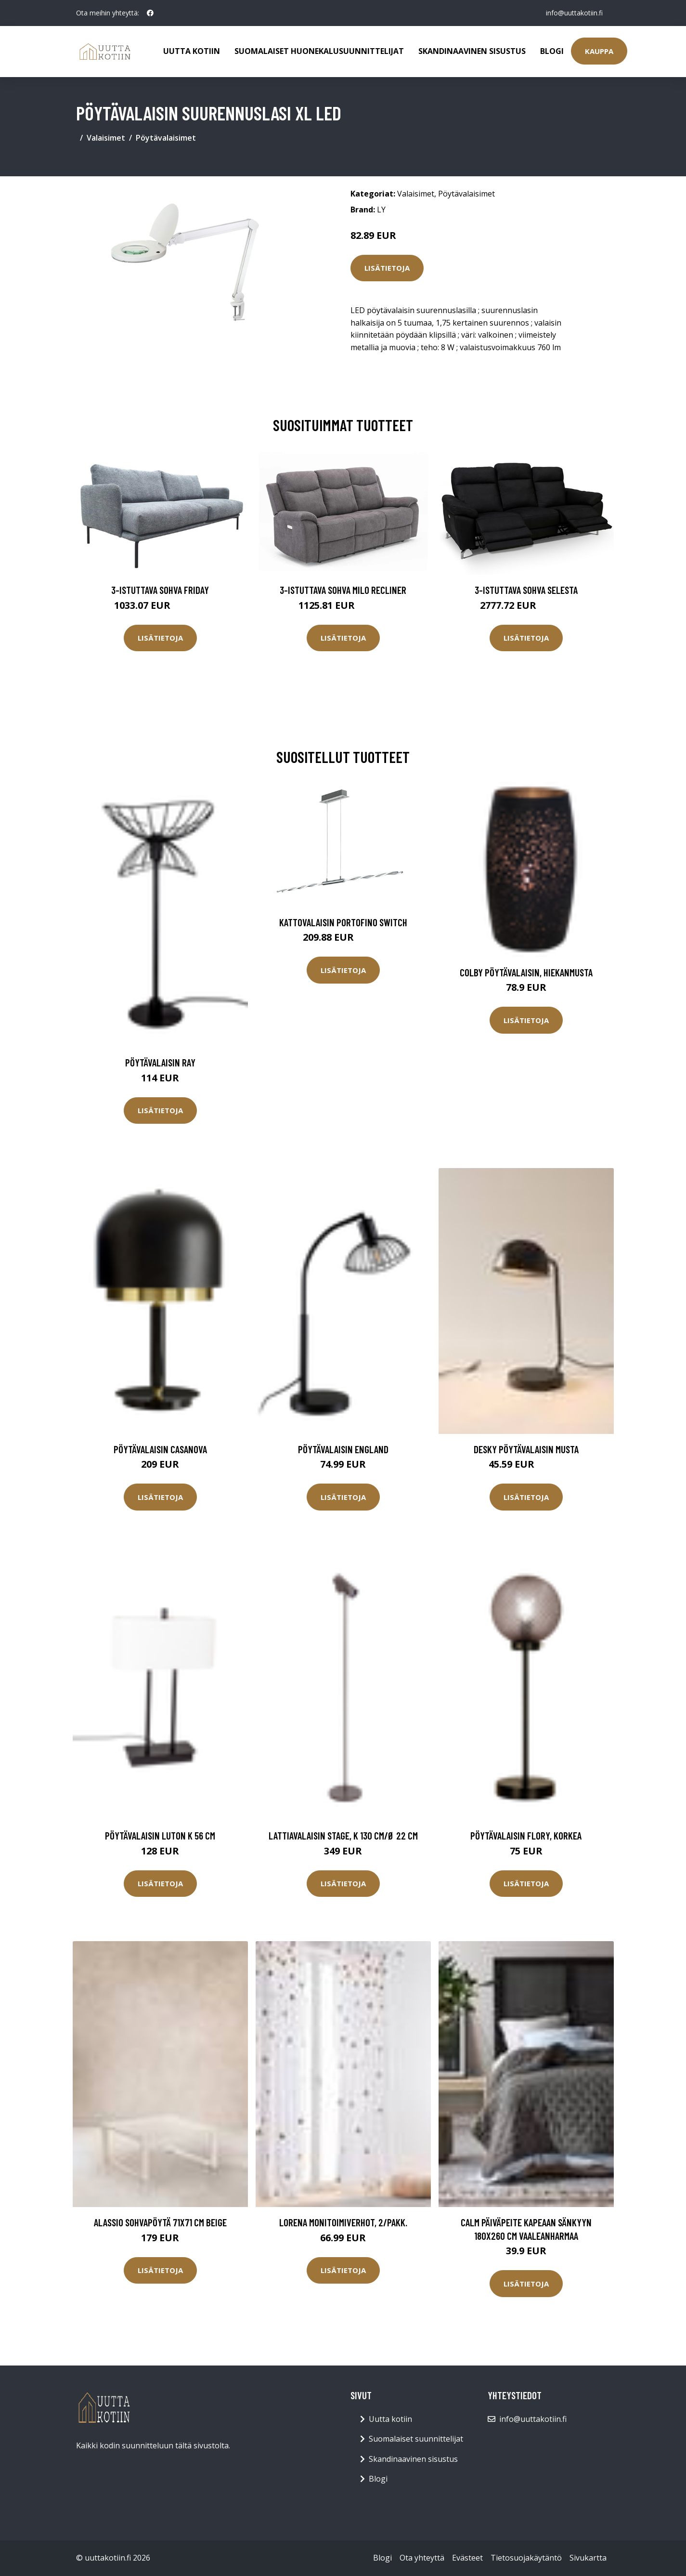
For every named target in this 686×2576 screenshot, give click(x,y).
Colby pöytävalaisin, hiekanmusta (526, 972)
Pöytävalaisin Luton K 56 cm (160, 1835)
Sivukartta (588, 2557)
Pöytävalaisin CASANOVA (160, 1449)
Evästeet (467, 2557)
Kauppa (599, 51)
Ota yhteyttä (422, 2557)
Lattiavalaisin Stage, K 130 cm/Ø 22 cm (343, 1835)
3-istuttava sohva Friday (160, 590)
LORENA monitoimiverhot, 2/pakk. (343, 2222)
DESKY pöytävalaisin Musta (526, 1449)
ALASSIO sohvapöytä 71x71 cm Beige (160, 2222)
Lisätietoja (387, 268)
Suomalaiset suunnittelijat (416, 2438)
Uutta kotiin (191, 51)
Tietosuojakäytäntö (526, 2557)
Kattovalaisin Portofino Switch (343, 922)
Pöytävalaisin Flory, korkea (526, 1835)
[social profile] (150, 13)
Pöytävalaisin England (343, 1449)
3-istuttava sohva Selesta (526, 590)
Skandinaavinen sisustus (472, 51)
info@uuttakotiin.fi (574, 12)
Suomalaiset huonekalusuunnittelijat (319, 51)
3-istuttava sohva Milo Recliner (343, 590)
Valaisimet (106, 137)
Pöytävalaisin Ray (160, 1062)
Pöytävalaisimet (166, 137)
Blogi (552, 51)
